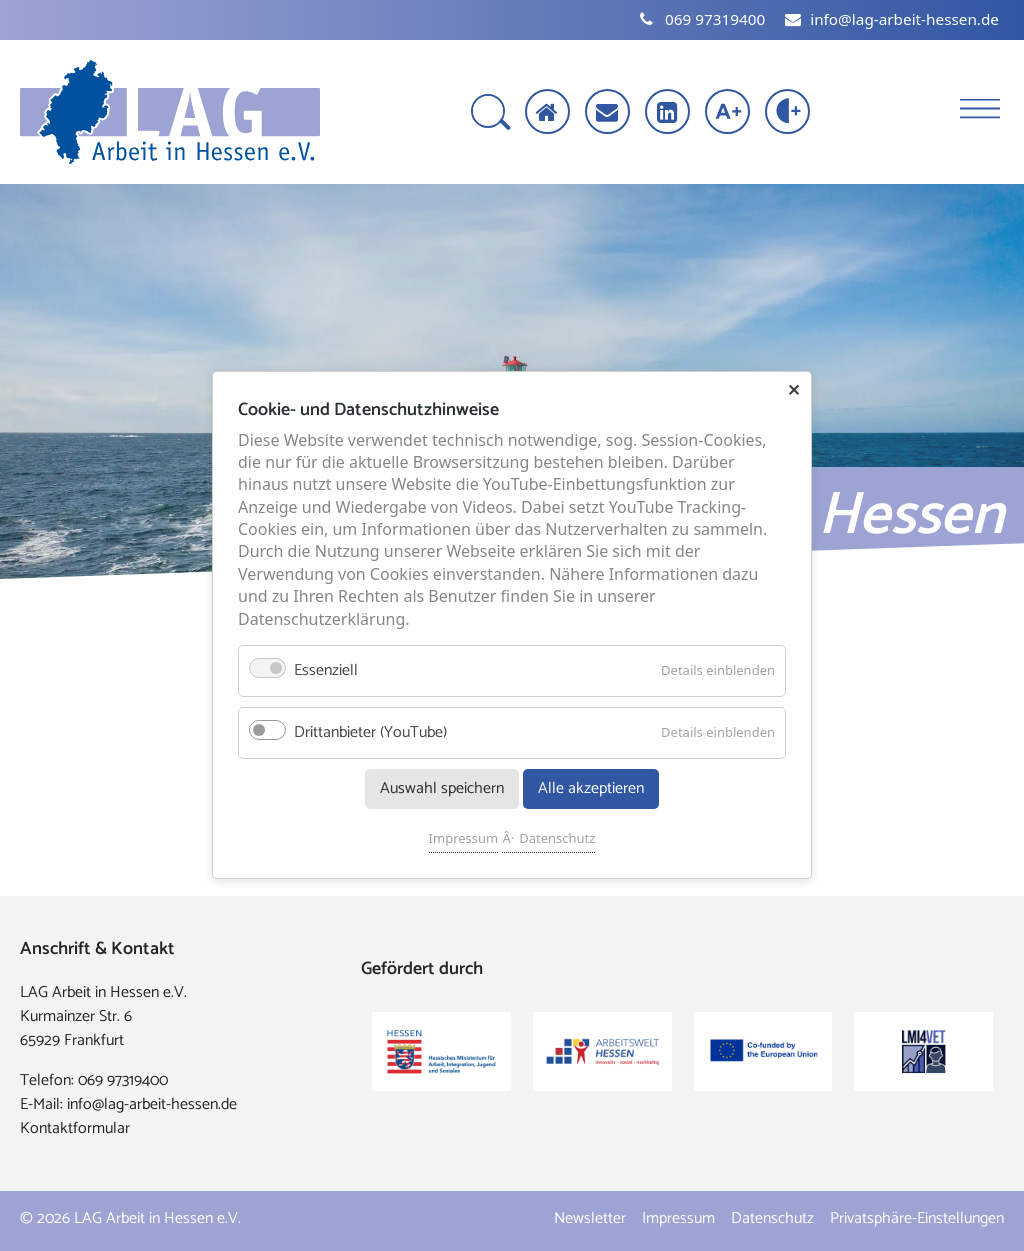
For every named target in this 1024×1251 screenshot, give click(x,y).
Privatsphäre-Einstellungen (917, 1218)
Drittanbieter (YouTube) (370, 733)
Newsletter (590, 1218)
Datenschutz (557, 839)
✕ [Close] (793, 390)
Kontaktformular (75, 1128)
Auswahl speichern (442, 789)
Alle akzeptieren (591, 789)
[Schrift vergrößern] (729, 113)
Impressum (464, 839)
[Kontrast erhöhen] (789, 113)
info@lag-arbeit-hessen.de (152, 1104)
